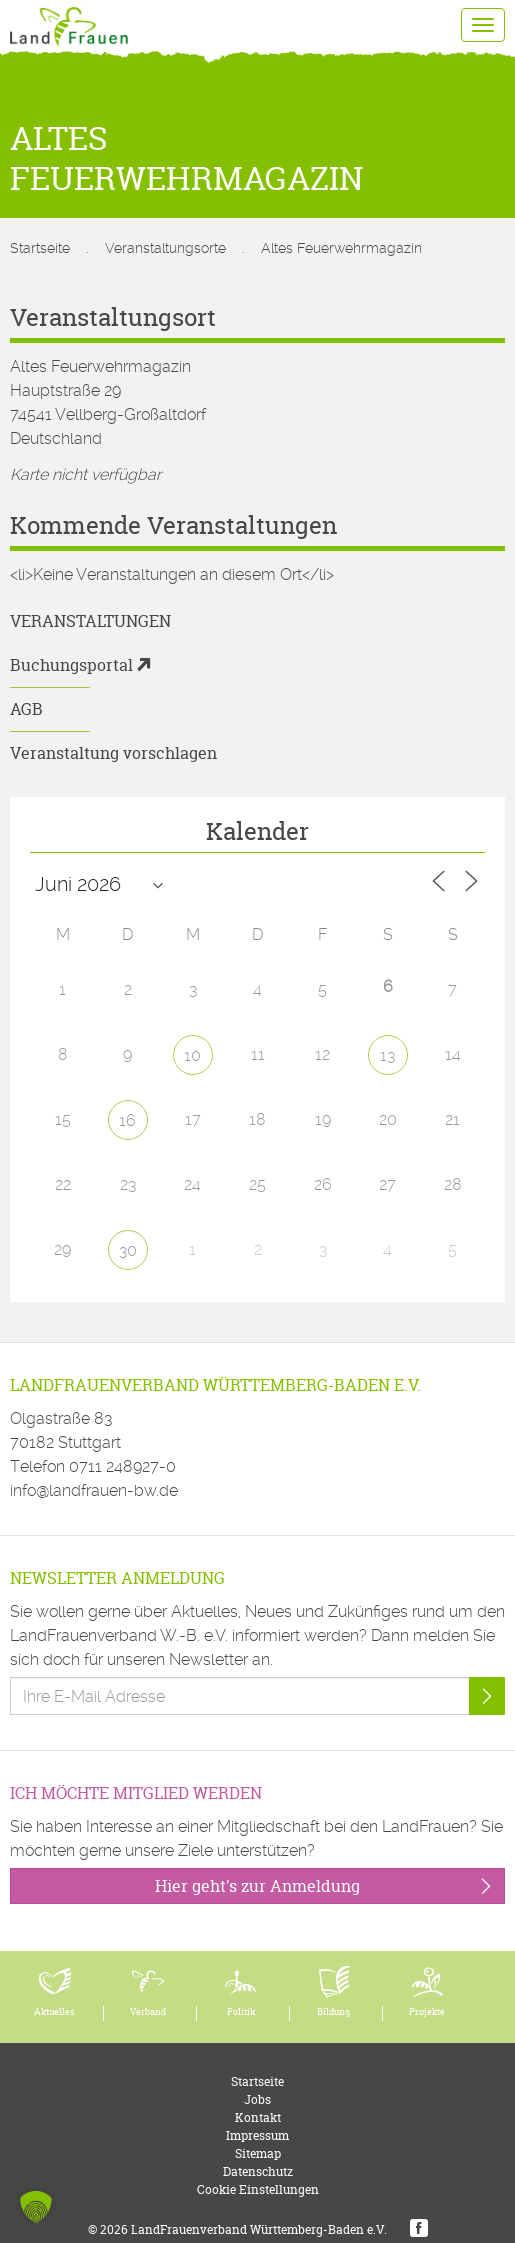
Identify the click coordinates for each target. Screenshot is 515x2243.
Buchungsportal (71, 665)
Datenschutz (258, 2171)
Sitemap (258, 2153)
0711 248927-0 (122, 1466)
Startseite (40, 248)
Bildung (333, 2012)
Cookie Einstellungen (258, 2189)
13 (387, 1055)
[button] (36, 2207)
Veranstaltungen (90, 621)
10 (192, 1055)
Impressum (257, 2135)
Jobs (257, 2099)
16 (127, 1120)
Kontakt (258, 2117)
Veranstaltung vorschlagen (113, 753)
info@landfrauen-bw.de (94, 1490)
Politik (241, 2012)
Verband (148, 2012)
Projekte (427, 2012)
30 (128, 1250)
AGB (26, 709)
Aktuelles (54, 2012)
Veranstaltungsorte (165, 248)
